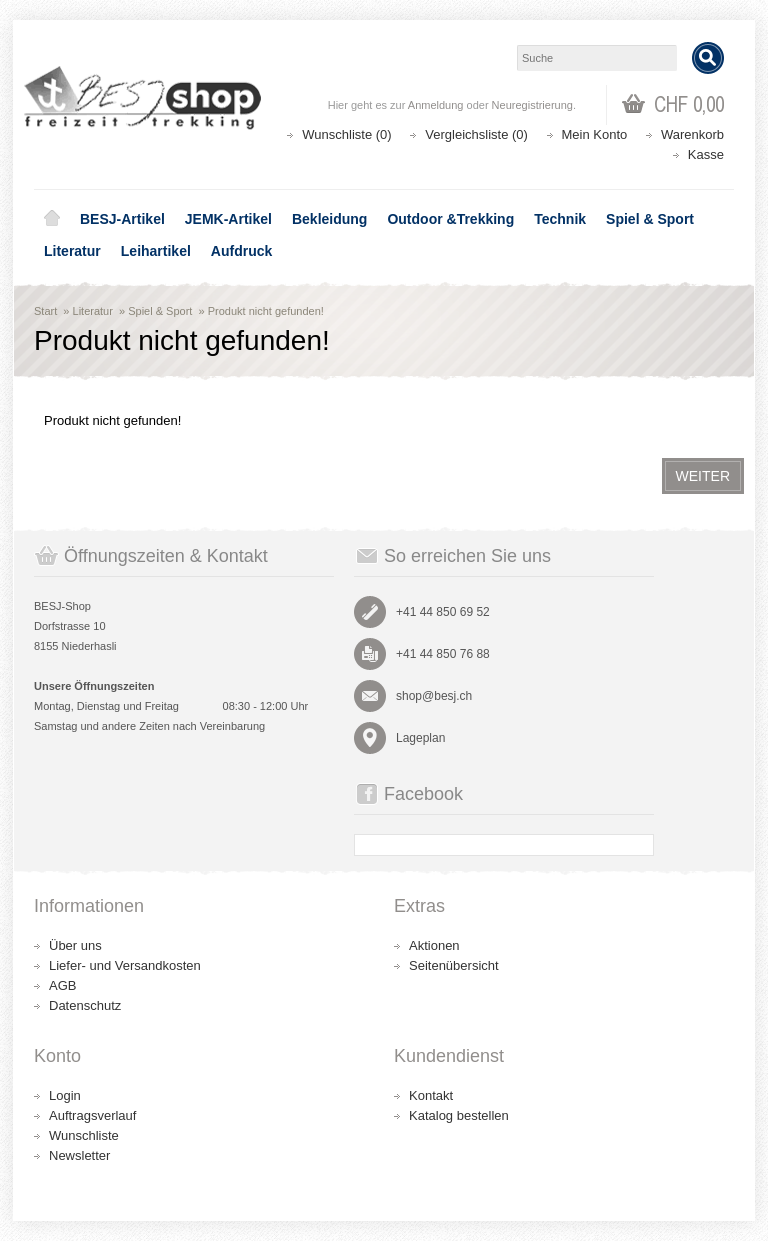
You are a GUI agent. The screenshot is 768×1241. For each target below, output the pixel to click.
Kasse (706, 154)
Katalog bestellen (459, 1115)
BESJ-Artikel (122, 219)
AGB (62, 985)
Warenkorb (692, 134)
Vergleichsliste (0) (476, 134)
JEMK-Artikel (228, 219)
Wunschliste (84, 1135)
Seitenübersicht (454, 965)
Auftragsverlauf (92, 1115)
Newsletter (79, 1155)
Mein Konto (595, 134)
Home (52, 219)
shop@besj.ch (434, 696)
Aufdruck (241, 251)
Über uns (75, 945)
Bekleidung (329, 219)
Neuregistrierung (532, 105)
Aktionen (434, 945)
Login (65, 1095)
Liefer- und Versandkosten (125, 965)
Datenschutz (85, 1005)
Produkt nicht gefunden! (266, 311)
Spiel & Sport (650, 219)
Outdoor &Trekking (450, 219)
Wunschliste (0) (346, 134)
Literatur (72, 251)
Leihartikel (156, 251)
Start (45, 311)
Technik (560, 219)
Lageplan (420, 738)
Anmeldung (436, 105)
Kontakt (431, 1095)
